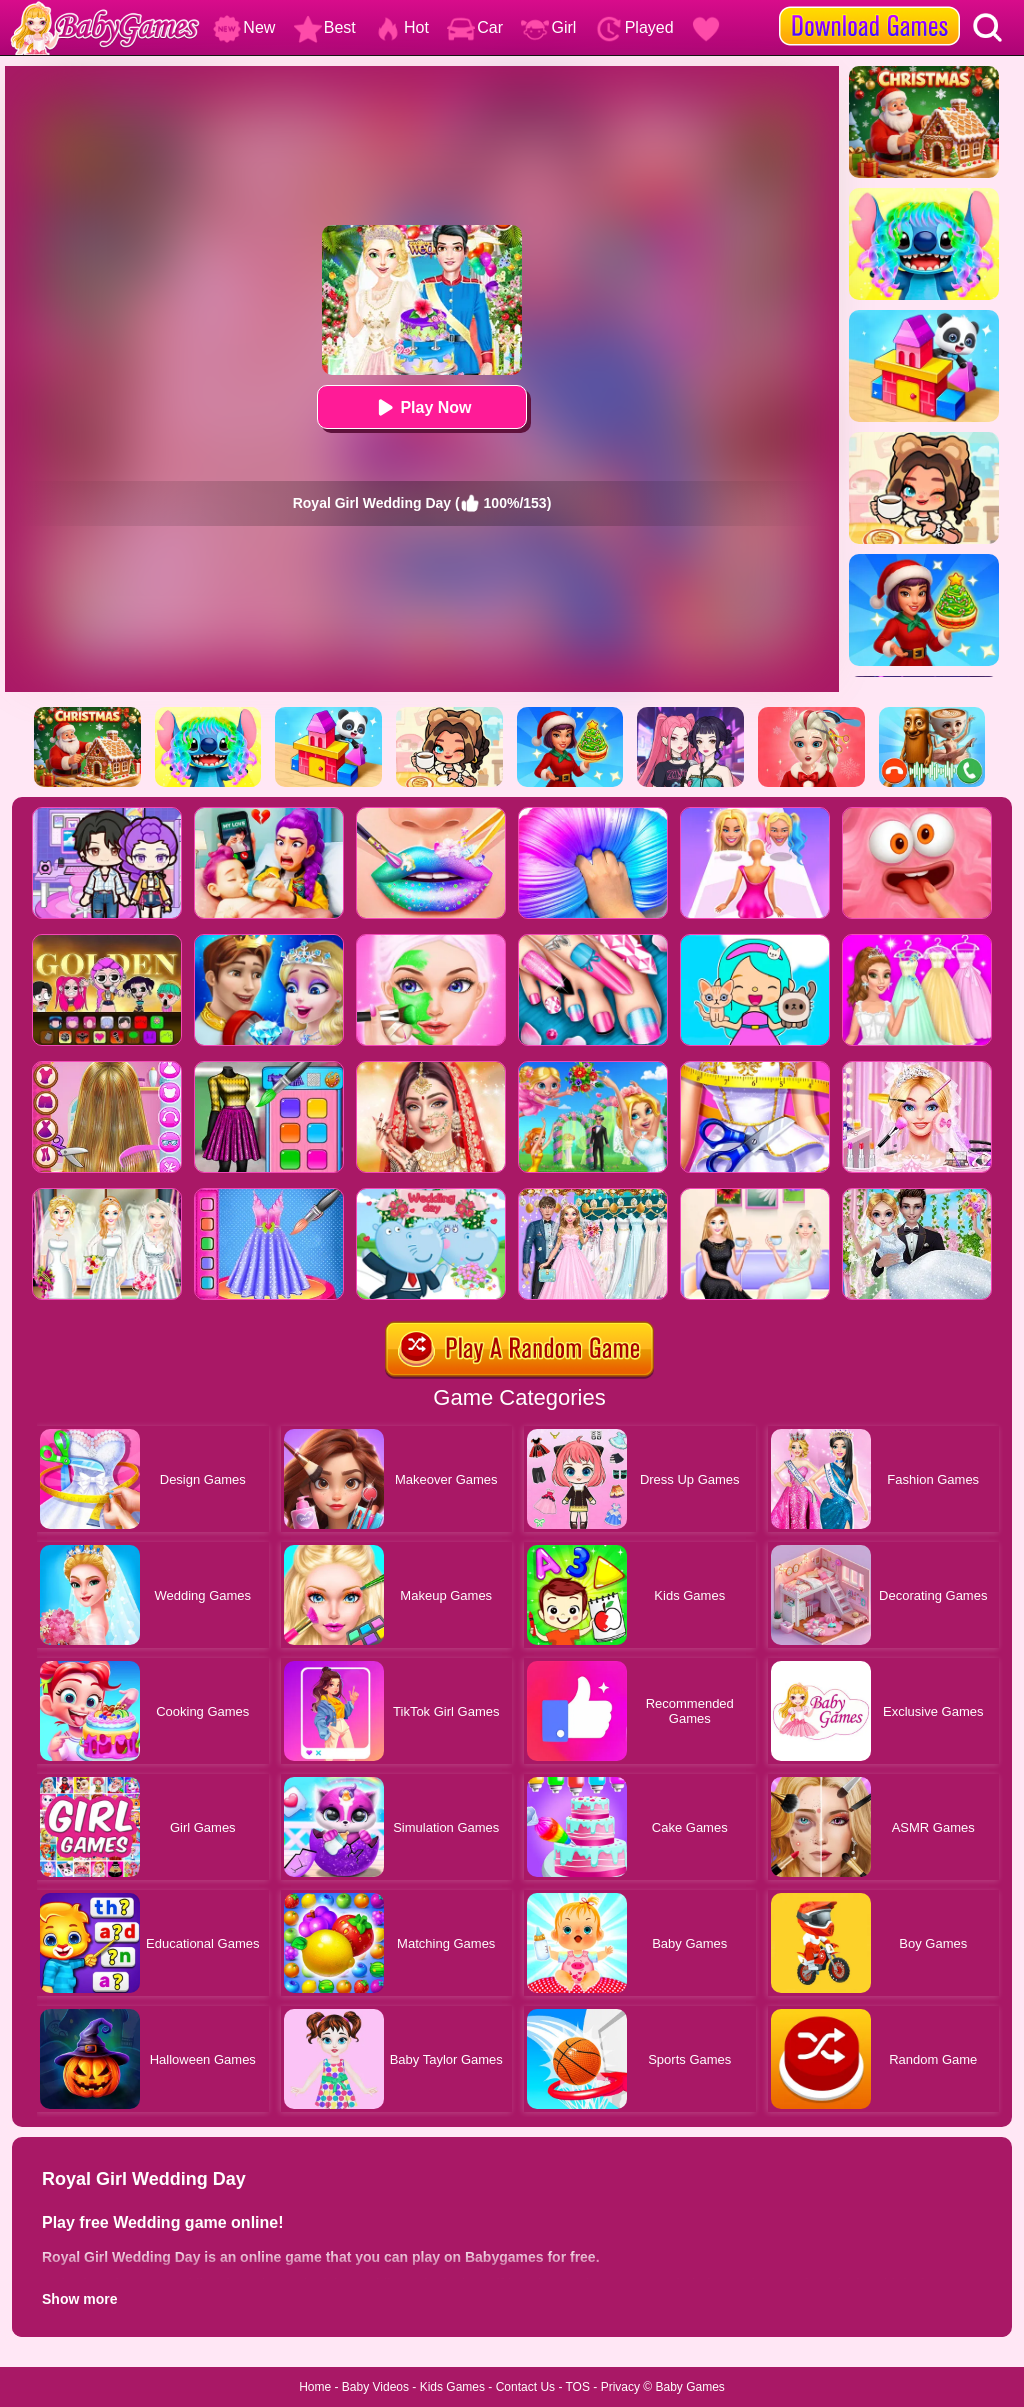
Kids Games (452, 2387)
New (244, 27)
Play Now (421, 407)
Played (634, 27)
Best (325, 27)
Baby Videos (375, 2387)
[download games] (869, 7)
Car (475, 27)
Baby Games (689, 2387)
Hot (401, 27)
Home (315, 2387)
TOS (578, 2387)
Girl (548, 27)
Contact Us (525, 2387)
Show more (79, 2299)
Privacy (620, 2387)
